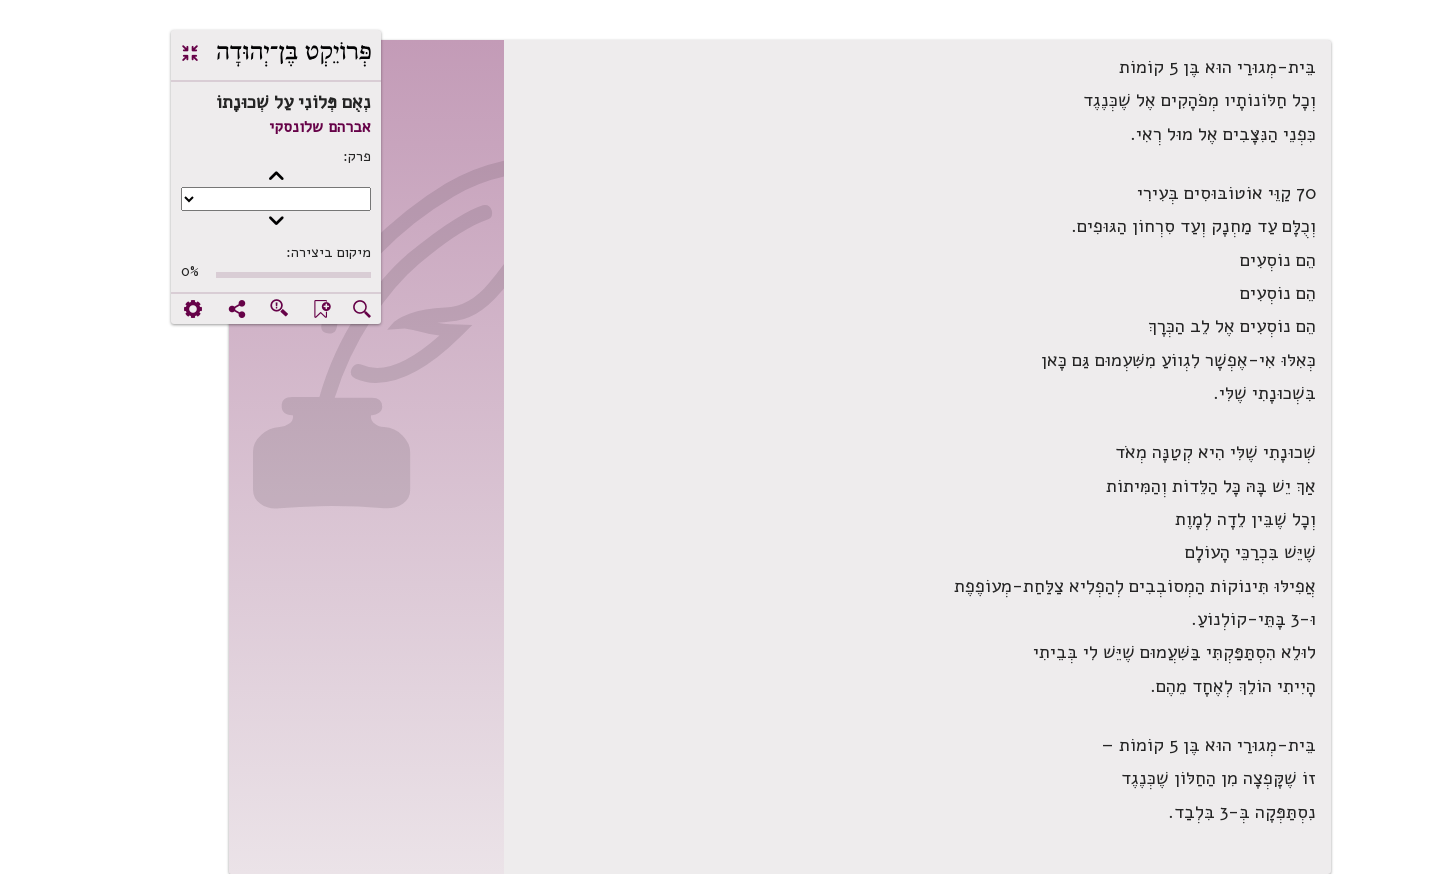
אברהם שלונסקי (256, 127)
